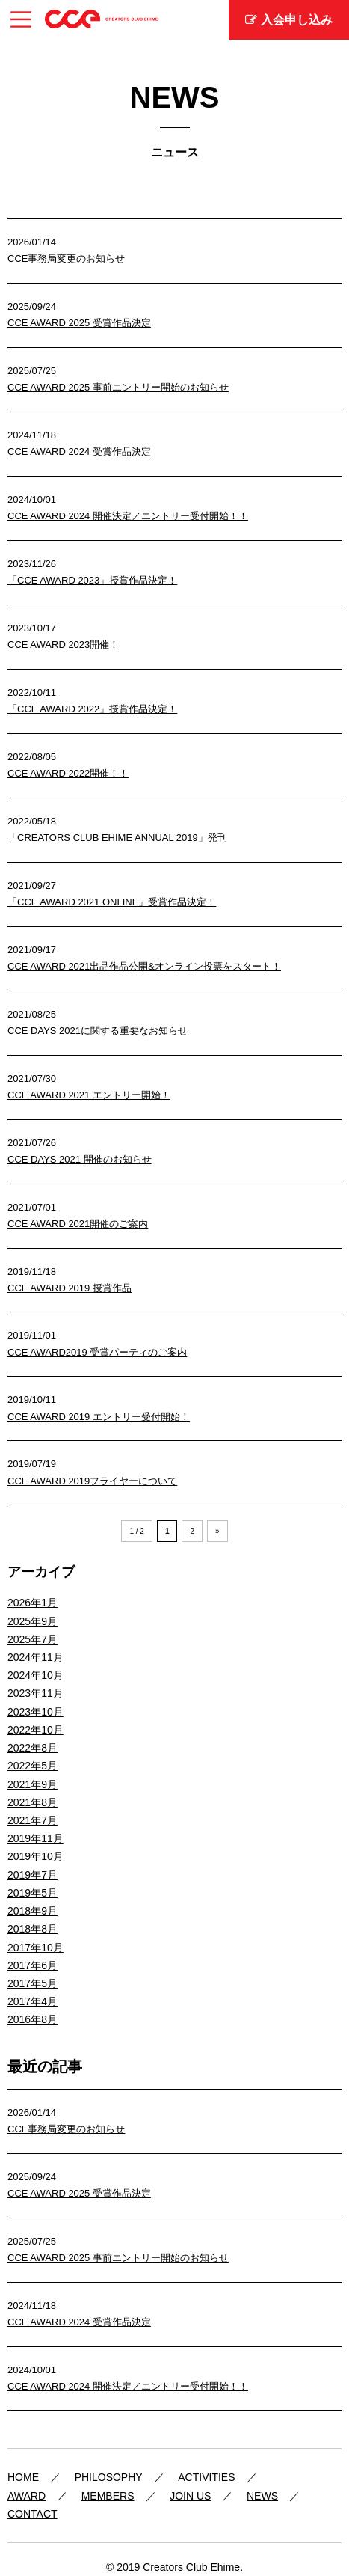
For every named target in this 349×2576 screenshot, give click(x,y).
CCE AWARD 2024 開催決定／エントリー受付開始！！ (127, 515)
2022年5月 (32, 1766)
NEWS (262, 2496)
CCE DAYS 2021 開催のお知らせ (79, 1159)
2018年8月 (32, 1929)
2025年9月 (32, 1621)
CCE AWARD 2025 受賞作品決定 (79, 322)
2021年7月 (32, 1820)
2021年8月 (32, 1802)
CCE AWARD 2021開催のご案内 (77, 1223)
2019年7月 (32, 1875)
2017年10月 (35, 1948)
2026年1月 (32, 1603)
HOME (23, 2477)
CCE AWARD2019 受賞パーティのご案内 (97, 1352)
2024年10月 (35, 1675)
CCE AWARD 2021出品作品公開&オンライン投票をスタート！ (144, 966)
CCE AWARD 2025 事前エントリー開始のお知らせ (118, 387)
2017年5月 (32, 1983)
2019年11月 (35, 1838)
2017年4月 (32, 2001)
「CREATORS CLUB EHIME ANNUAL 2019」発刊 (117, 837)
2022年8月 (32, 1748)
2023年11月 (35, 1693)
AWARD (26, 2496)
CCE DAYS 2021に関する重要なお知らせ (97, 1030)
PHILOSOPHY (109, 2477)
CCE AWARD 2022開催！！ (68, 773)
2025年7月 (32, 1639)
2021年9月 (32, 1784)
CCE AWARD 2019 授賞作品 (69, 1288)
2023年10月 (35, 1712)
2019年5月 (32, 1893)
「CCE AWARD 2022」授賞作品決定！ (92, 709)
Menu (20, 15)
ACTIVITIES (206, 2477)
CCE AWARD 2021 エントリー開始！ (88, 1095)
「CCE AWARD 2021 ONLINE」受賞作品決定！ (111, 902)
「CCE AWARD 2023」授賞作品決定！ (92, 580)
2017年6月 (32, 1965)
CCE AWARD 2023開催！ (63, 644)
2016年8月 (32, 2019)
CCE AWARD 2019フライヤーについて (92, 1481)
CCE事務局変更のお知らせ (66, 258)
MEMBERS (108, 2496)
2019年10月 (35, 1856)
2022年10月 (35, 1730)
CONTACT (32, 2514)
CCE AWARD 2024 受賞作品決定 (79, 451)
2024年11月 (35, 1657)
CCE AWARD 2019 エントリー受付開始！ (98, 1416)
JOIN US (190, 2496)
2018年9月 (32, 1911)
